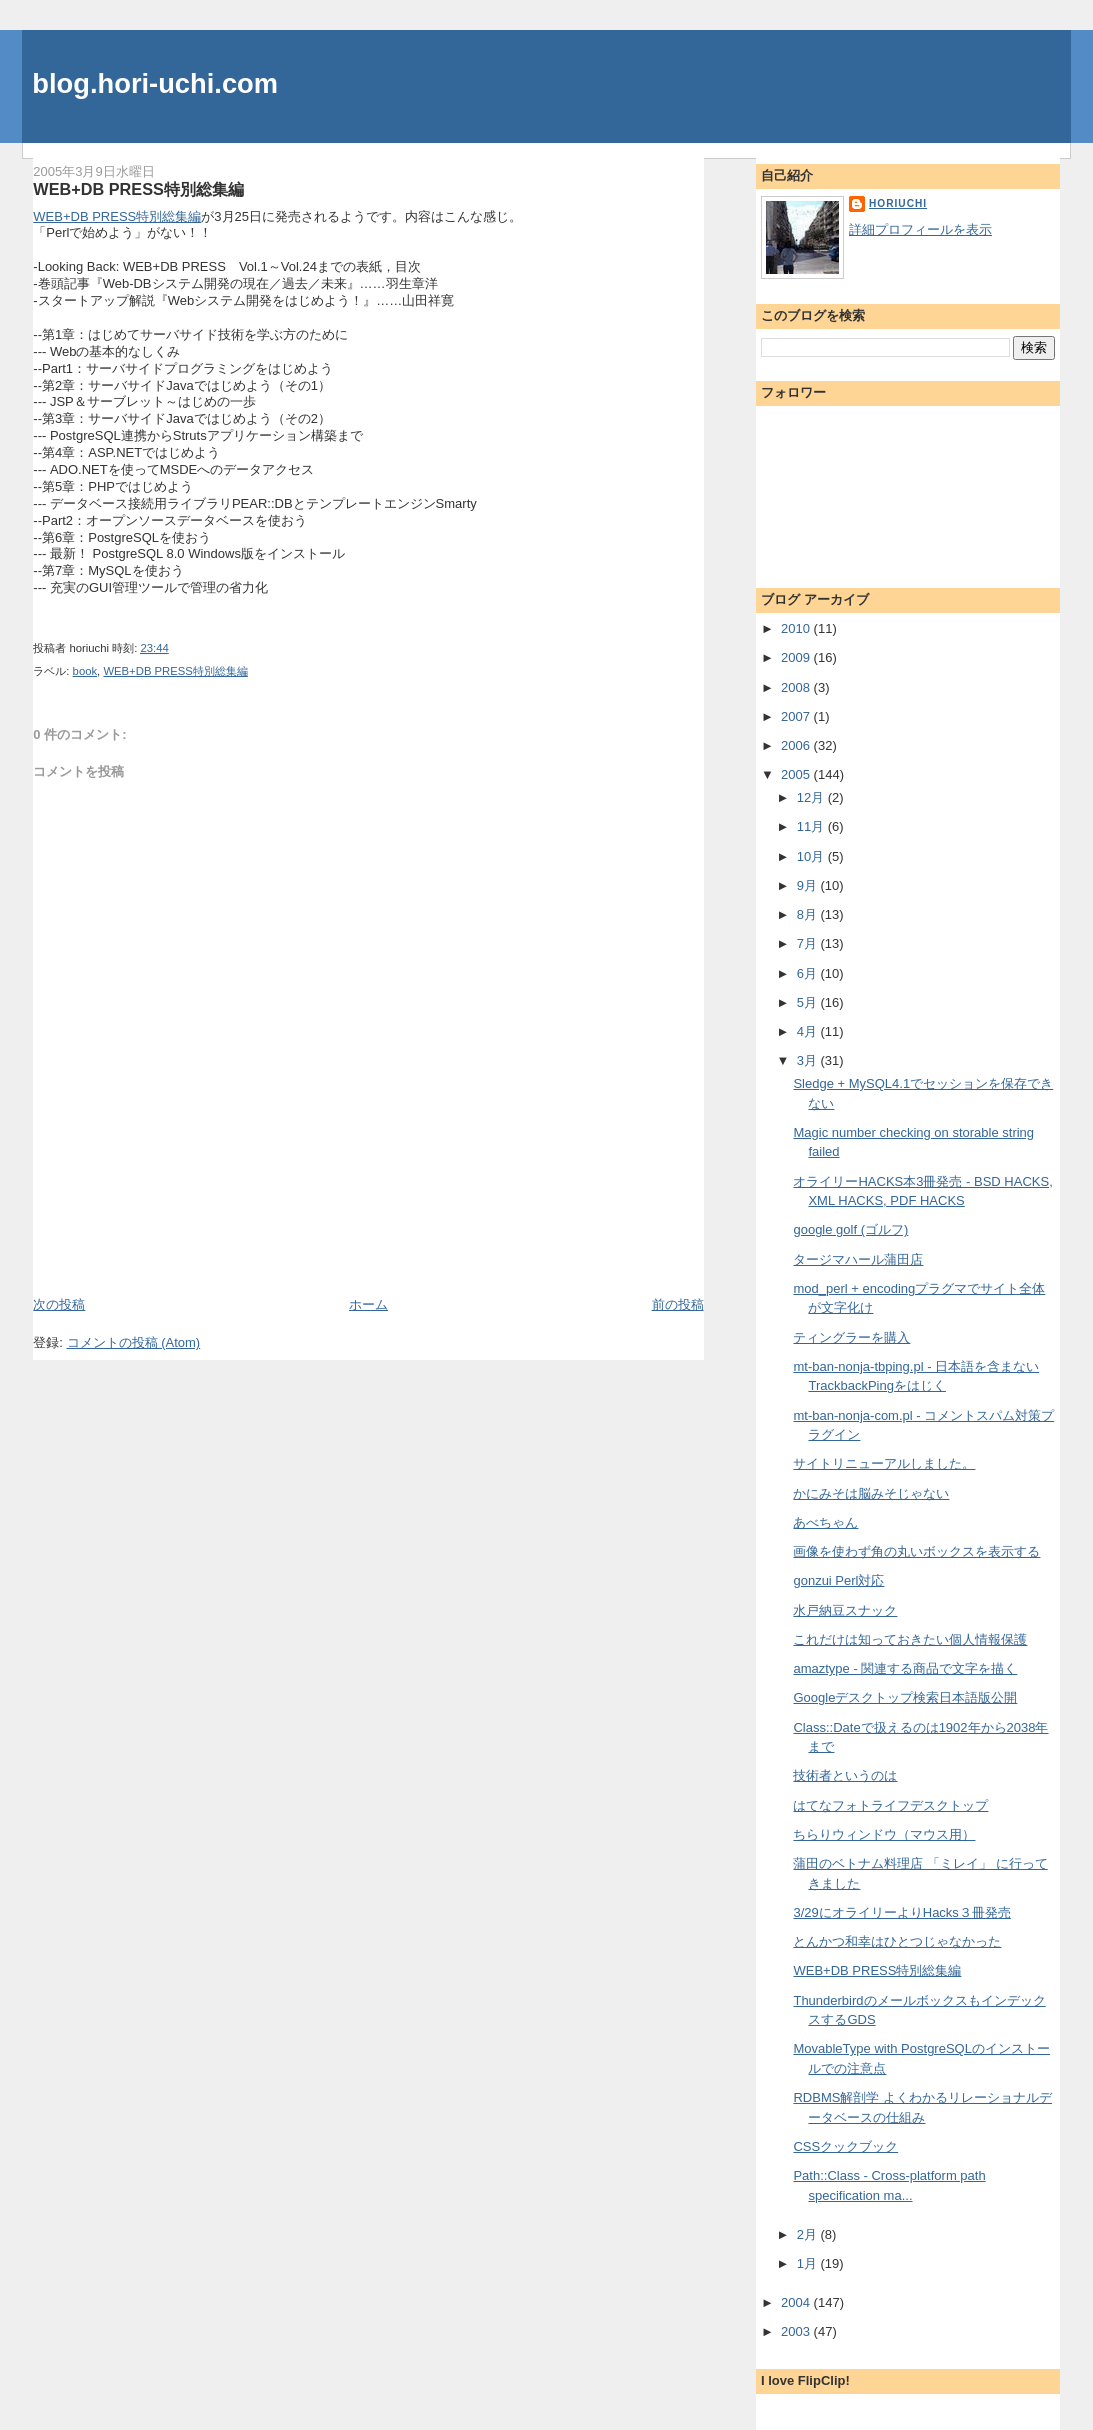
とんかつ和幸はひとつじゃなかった (897, 1941)
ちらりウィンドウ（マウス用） (884, 1834)
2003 (797, 2331)
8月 (809, 914)
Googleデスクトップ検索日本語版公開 (905, 1697)
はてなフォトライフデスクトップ (890, 1805)
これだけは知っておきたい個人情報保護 (910, 1639)
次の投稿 (59, 1304)
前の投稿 (678, 1304)
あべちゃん (825, 1522)
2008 (797, 687)
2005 (797, 774)
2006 (797, 745)
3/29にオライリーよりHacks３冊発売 (901, 1912)
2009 (797, 657)
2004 (797, 2302)
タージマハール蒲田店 (858, 1259)
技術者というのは (845, 1775)
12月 (812, 797)
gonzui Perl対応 (838, 1580)
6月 (809, 973)
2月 (809, 2234)
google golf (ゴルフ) (850, 1229)
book (85, 671)
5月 (809, 1002)
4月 (809, 1031)
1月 (809, 2263)
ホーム (368, 1304)
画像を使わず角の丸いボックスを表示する (916, 1551)
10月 (812, 856)
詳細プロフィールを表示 (920, 229)
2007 (797, 716)
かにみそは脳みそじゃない (871, 1493)
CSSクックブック (845, 2146)
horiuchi (898, 203)
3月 (809, 1060)
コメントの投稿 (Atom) (134, 1342)
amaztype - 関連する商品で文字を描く (905, 1668)
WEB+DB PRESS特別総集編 (138, 189)
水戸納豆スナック (845, 1610)
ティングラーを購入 (851, 1337)
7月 (809, 943)
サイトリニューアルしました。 (884, 1463)
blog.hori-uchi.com (155, 83)
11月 (812, 826)
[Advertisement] (150, 1250)
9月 (809, 885)
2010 (797, 628)
